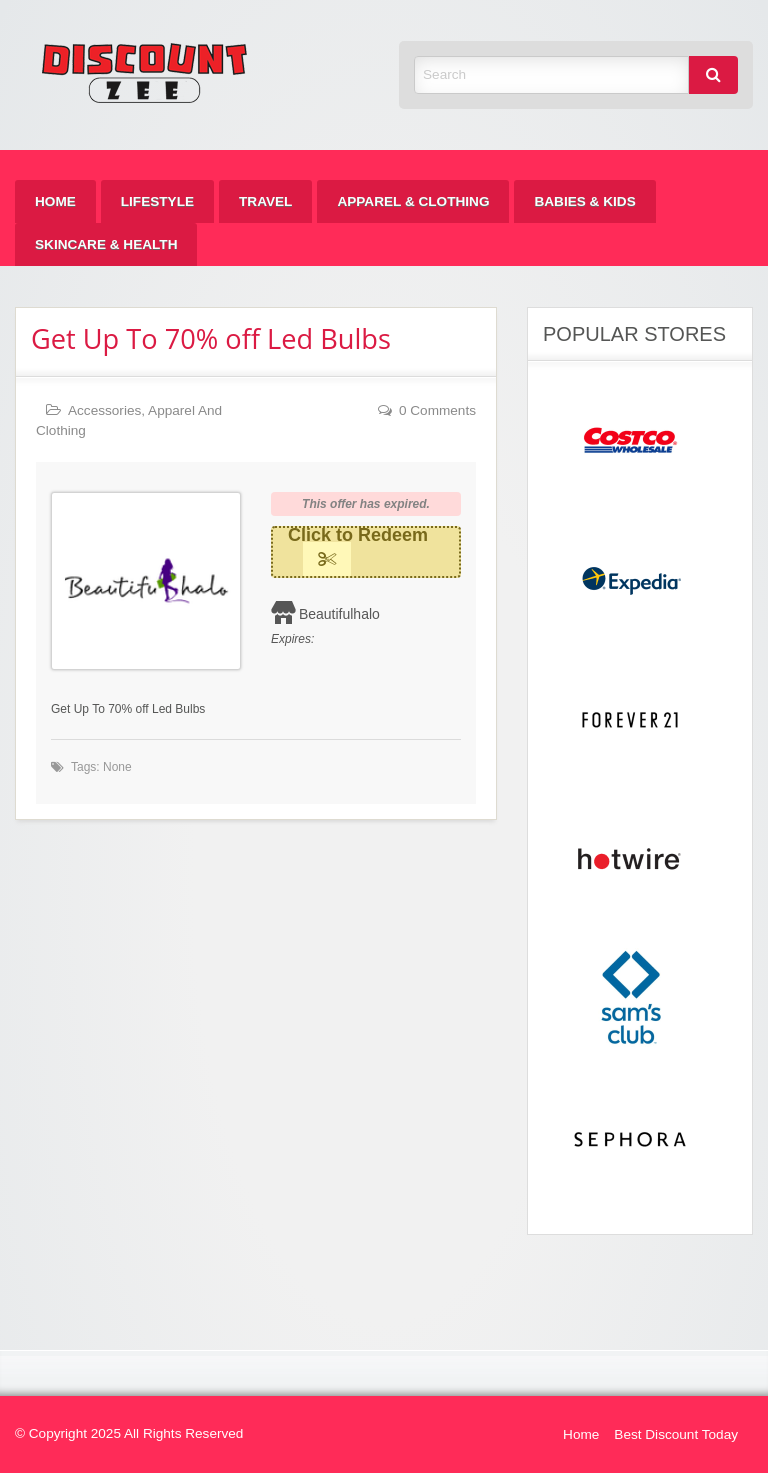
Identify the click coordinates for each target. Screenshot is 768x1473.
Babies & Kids (584, 201)
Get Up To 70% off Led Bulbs (211, 338)
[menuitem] (55, 201)
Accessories (104, 410)
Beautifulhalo (339, 614)
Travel (265, 201)
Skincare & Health (106, 244)
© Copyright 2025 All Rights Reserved (129, 1433)
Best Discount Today (676, 1434)
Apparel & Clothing (413, 201)
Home (55, 201)
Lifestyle (157, 201)
